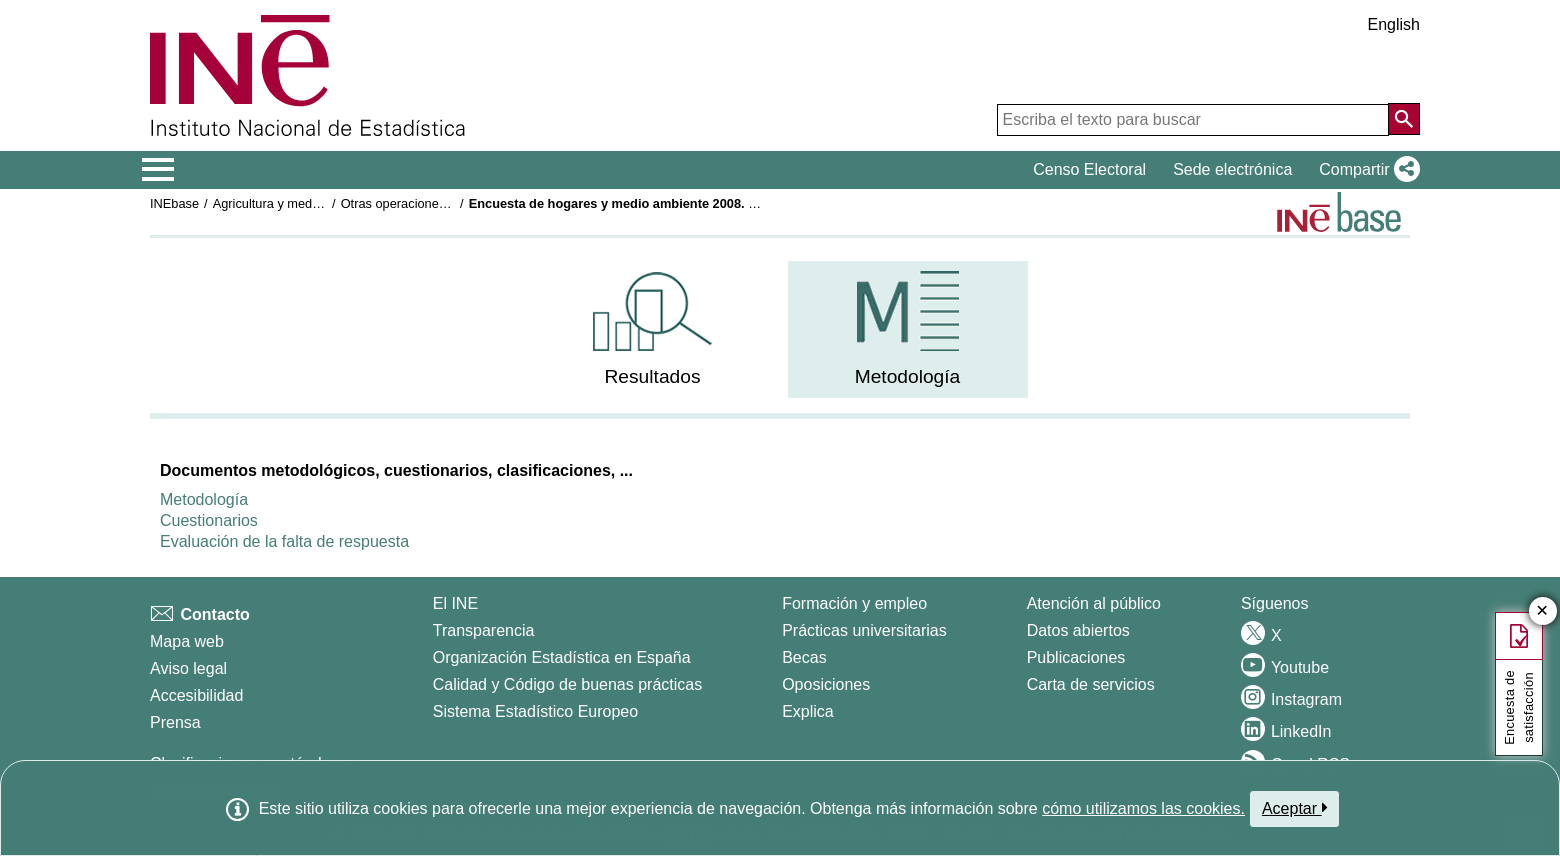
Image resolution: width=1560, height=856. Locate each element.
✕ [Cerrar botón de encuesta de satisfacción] (1542, 611)
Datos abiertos (1078, 630)
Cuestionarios (209, 520)
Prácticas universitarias (864, 630)
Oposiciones (826, 684)
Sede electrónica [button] (1232, 169)
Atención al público (1094, 603)
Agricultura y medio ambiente (296, 203)
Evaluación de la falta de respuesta (284, 541)
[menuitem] (653, 329)
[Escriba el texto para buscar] (1193, 120)
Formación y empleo (854, 603)
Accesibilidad (196, 695)
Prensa (175, 722)
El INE (455, 603)
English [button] (1394, 24)
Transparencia (484, 630)
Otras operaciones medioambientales (447, 203)
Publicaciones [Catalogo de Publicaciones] (1076, 657)
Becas (804, 657)
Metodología (204, 499)
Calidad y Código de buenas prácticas (568, 684)
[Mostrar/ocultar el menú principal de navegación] (158, 170)
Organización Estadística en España (562, 657)
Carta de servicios (1091, 684)
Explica (808, 711)
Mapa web (187, 641)
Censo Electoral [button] (1089, 169)
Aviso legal (188, 668)
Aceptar (1294, 808)
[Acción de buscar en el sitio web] (1404, 119)
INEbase (174, 203)
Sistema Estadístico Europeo (535, 711)
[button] (1365, 170)
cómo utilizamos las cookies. (1143, 808)
